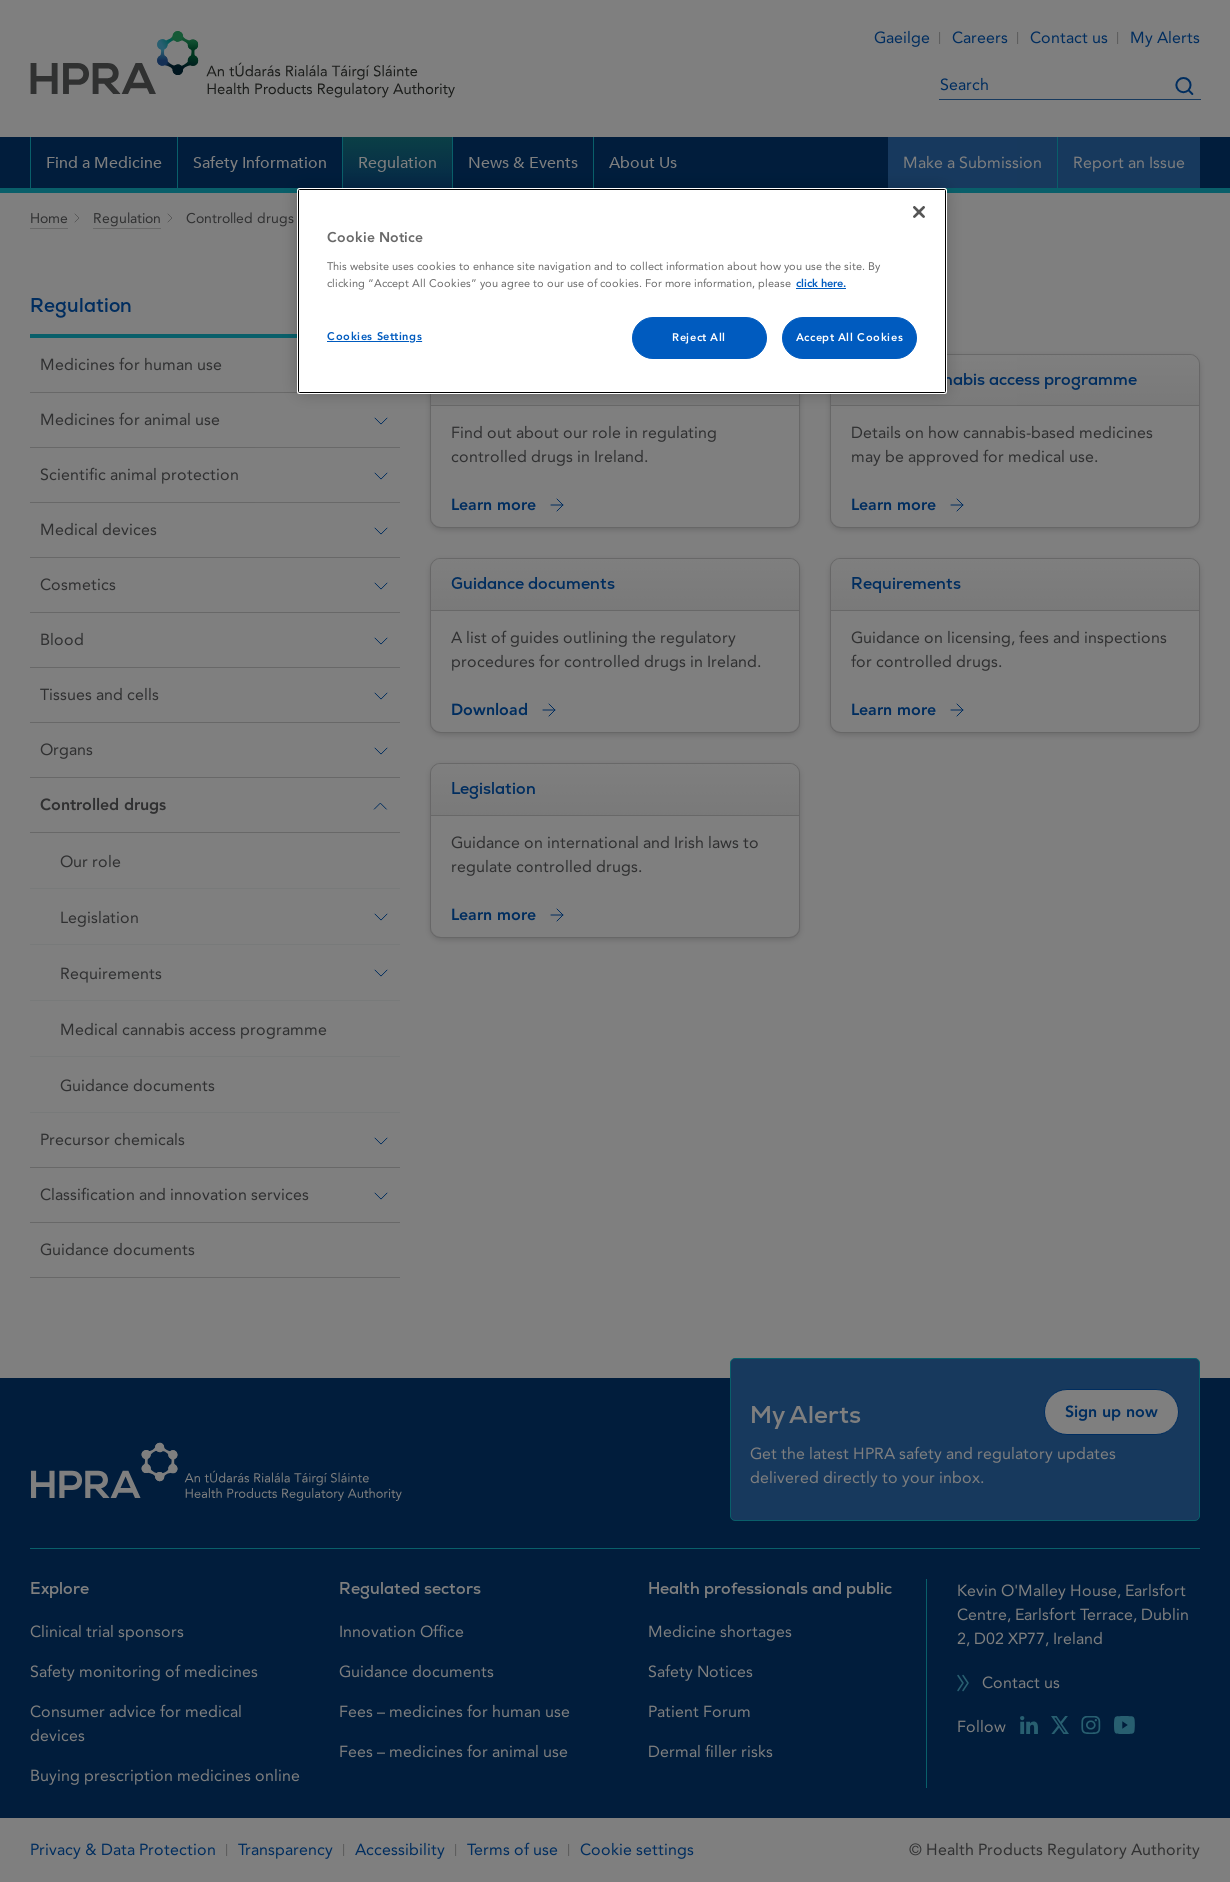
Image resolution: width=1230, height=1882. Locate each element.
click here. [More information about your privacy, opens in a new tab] (821, 283)
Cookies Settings (374, 336)
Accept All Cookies (849, 337)
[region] (622, 291)
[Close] (919, 212)
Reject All (699, 337)
